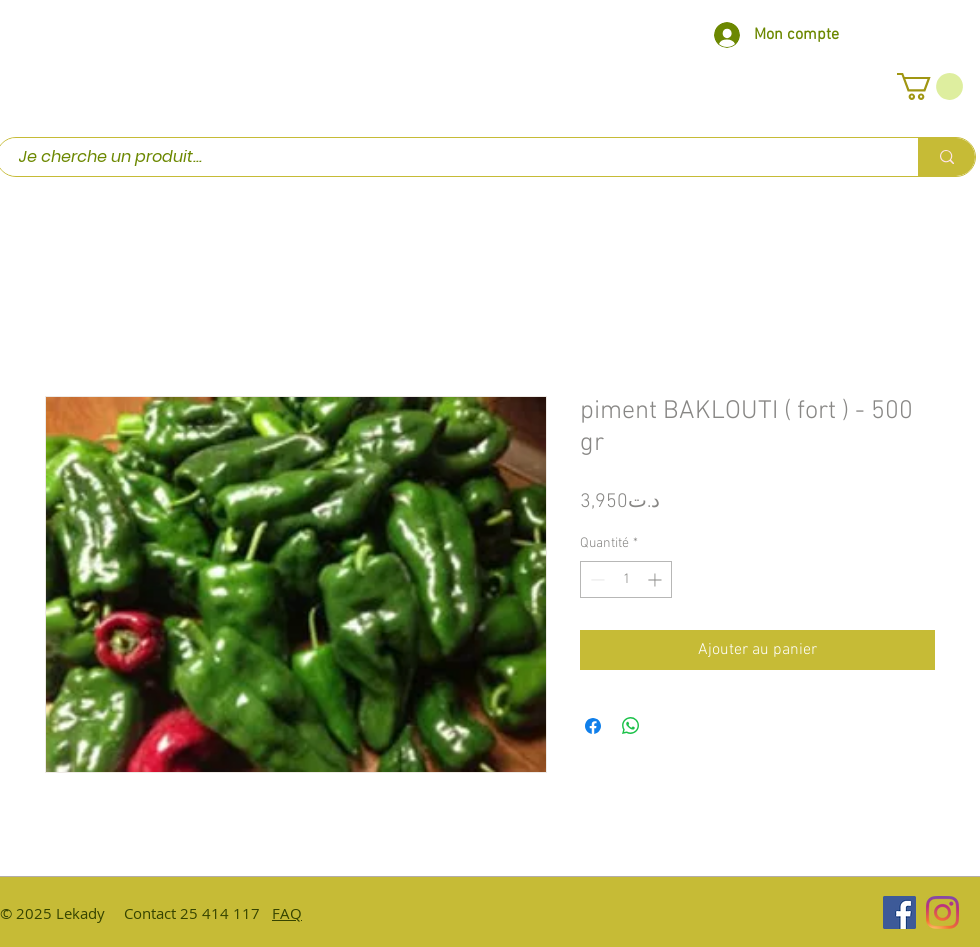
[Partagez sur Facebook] (593, 726)
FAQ (287, 913)
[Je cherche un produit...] (447, 157)
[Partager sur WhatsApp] (631, 726)
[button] (930, 86)
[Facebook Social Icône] (899, 912)
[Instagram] (942, 912)
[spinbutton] (626, 579)
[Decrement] (595, 579)
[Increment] (656, 579)
